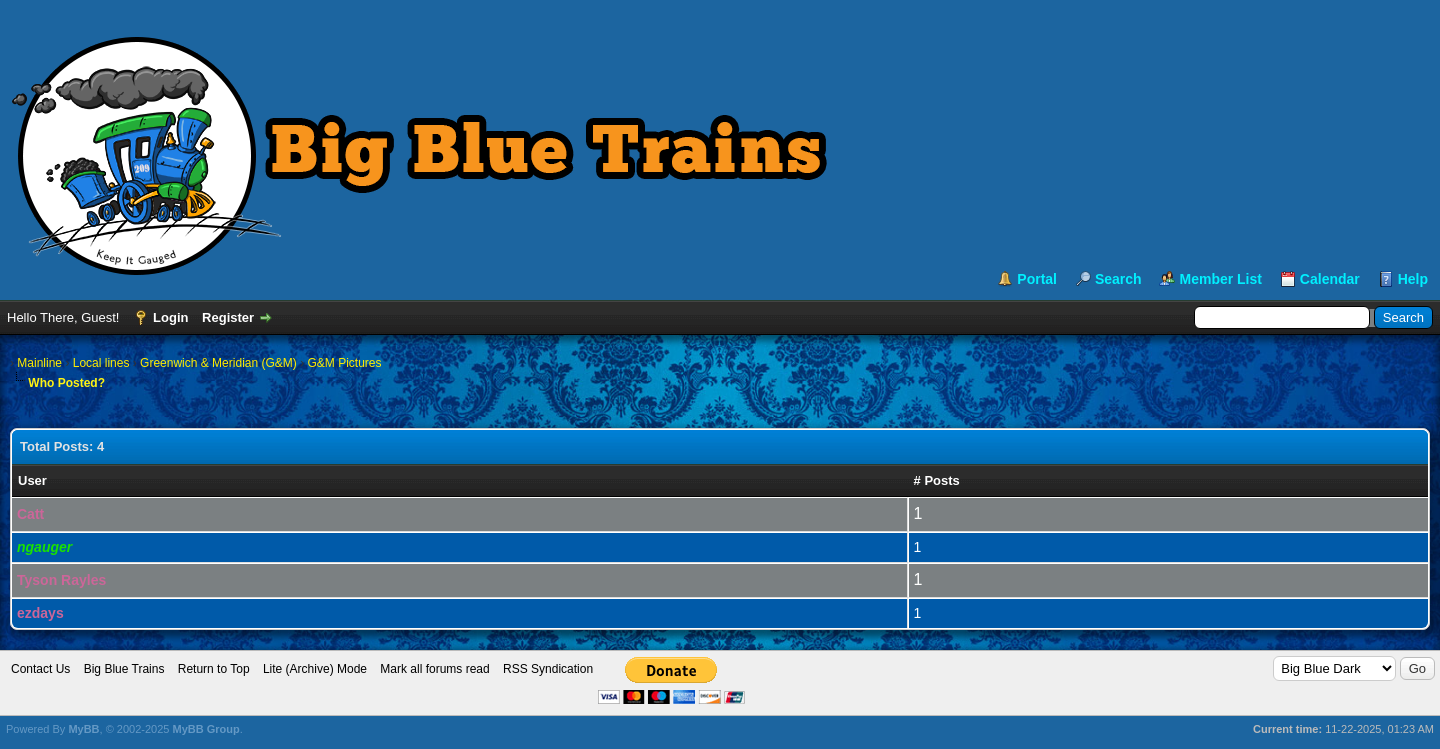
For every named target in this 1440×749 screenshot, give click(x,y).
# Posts (937, 480)
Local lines (101, 363)
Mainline (39, 363)
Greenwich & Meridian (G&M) (218, 363)
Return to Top (214, 669)
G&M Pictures (344, 363)
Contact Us (40, 669)
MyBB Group (205, 729)
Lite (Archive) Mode (315, 669)
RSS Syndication (548, 669)
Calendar (1330, 279)
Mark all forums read (434, 669)
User (32, 480)
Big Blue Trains (124, 669)
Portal (1037, 279)
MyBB (83, 729)
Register (228, 317)
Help (1413, 279)
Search (1118, 279)
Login (170, 317)
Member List (1220, 279)
